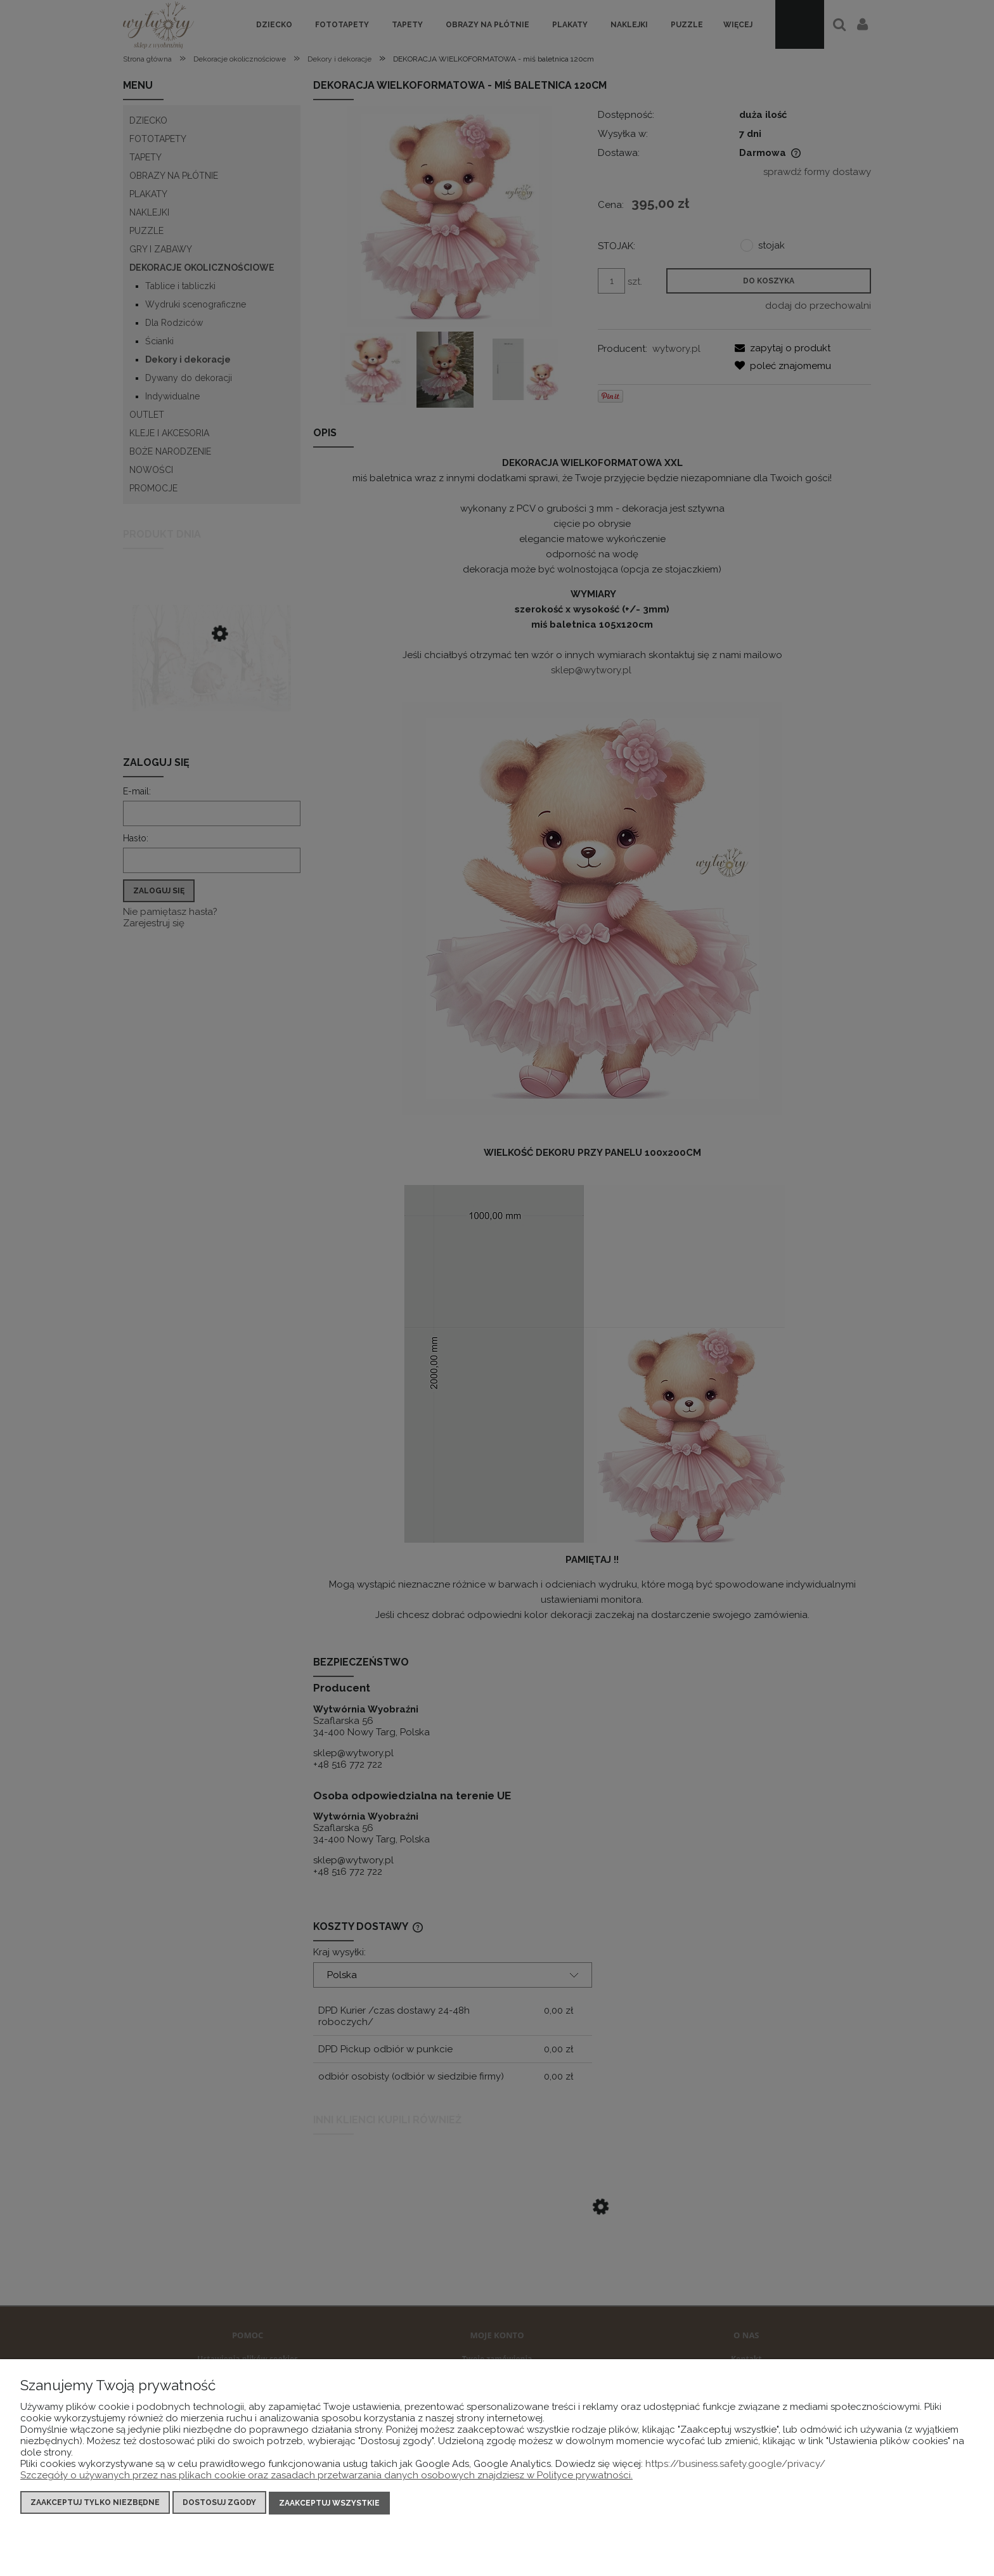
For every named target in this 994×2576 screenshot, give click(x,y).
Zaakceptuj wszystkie (329, 2503)
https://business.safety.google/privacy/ (735, 2465)
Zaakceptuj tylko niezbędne (95, 2503)
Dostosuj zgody (219, 2503)
